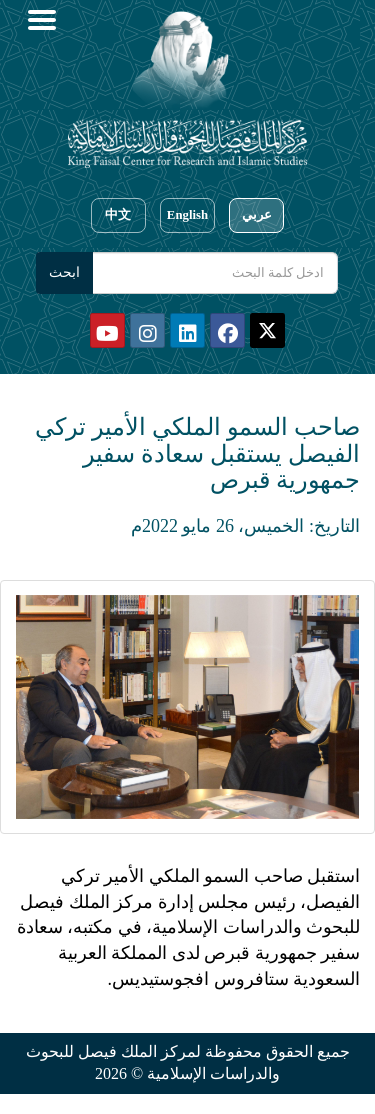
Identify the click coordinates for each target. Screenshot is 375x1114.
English (187, 215)
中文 (118, 215)
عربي (257, 215)
